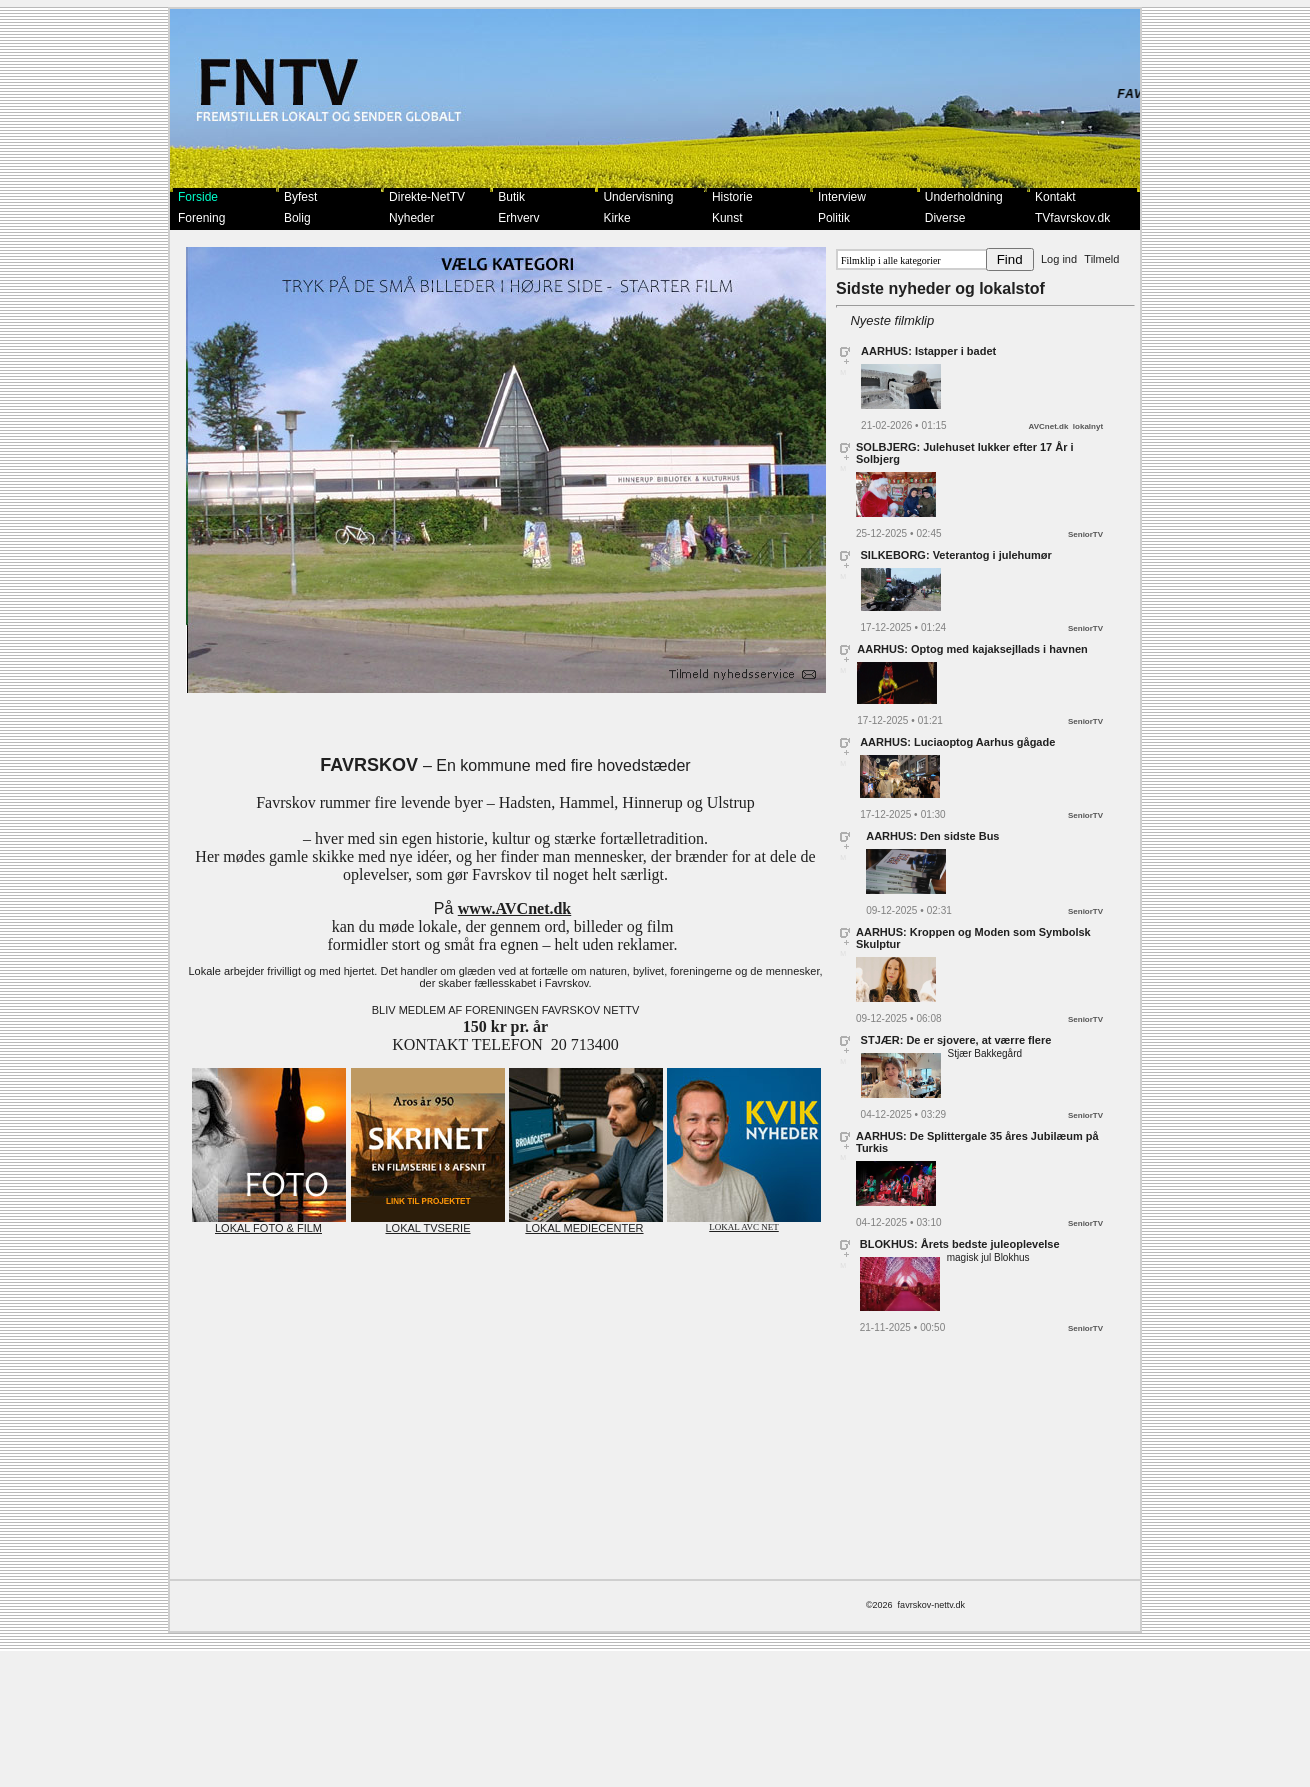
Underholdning (964, 197)
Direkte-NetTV (427, 197)
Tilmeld (1101, 259)
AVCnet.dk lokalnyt (1066, 426)
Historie (732, 197)
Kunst (727, 218)
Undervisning (638, 197)
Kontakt (1055, 197)
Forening (201, 218)
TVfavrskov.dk (1072, 218)
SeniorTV (1085, 534)
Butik (511, 197)
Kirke (616, 218)
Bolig (297, 218)
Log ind (1059, 259)
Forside (198, 197)
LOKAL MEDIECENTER (586, 1223)
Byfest (300, 197)
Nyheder (411, 218)
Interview (842, 197)
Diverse (945, 218)
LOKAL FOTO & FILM (269, 1223)
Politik (834, 218)
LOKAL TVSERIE (428, 1223)
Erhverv (518, 218)
